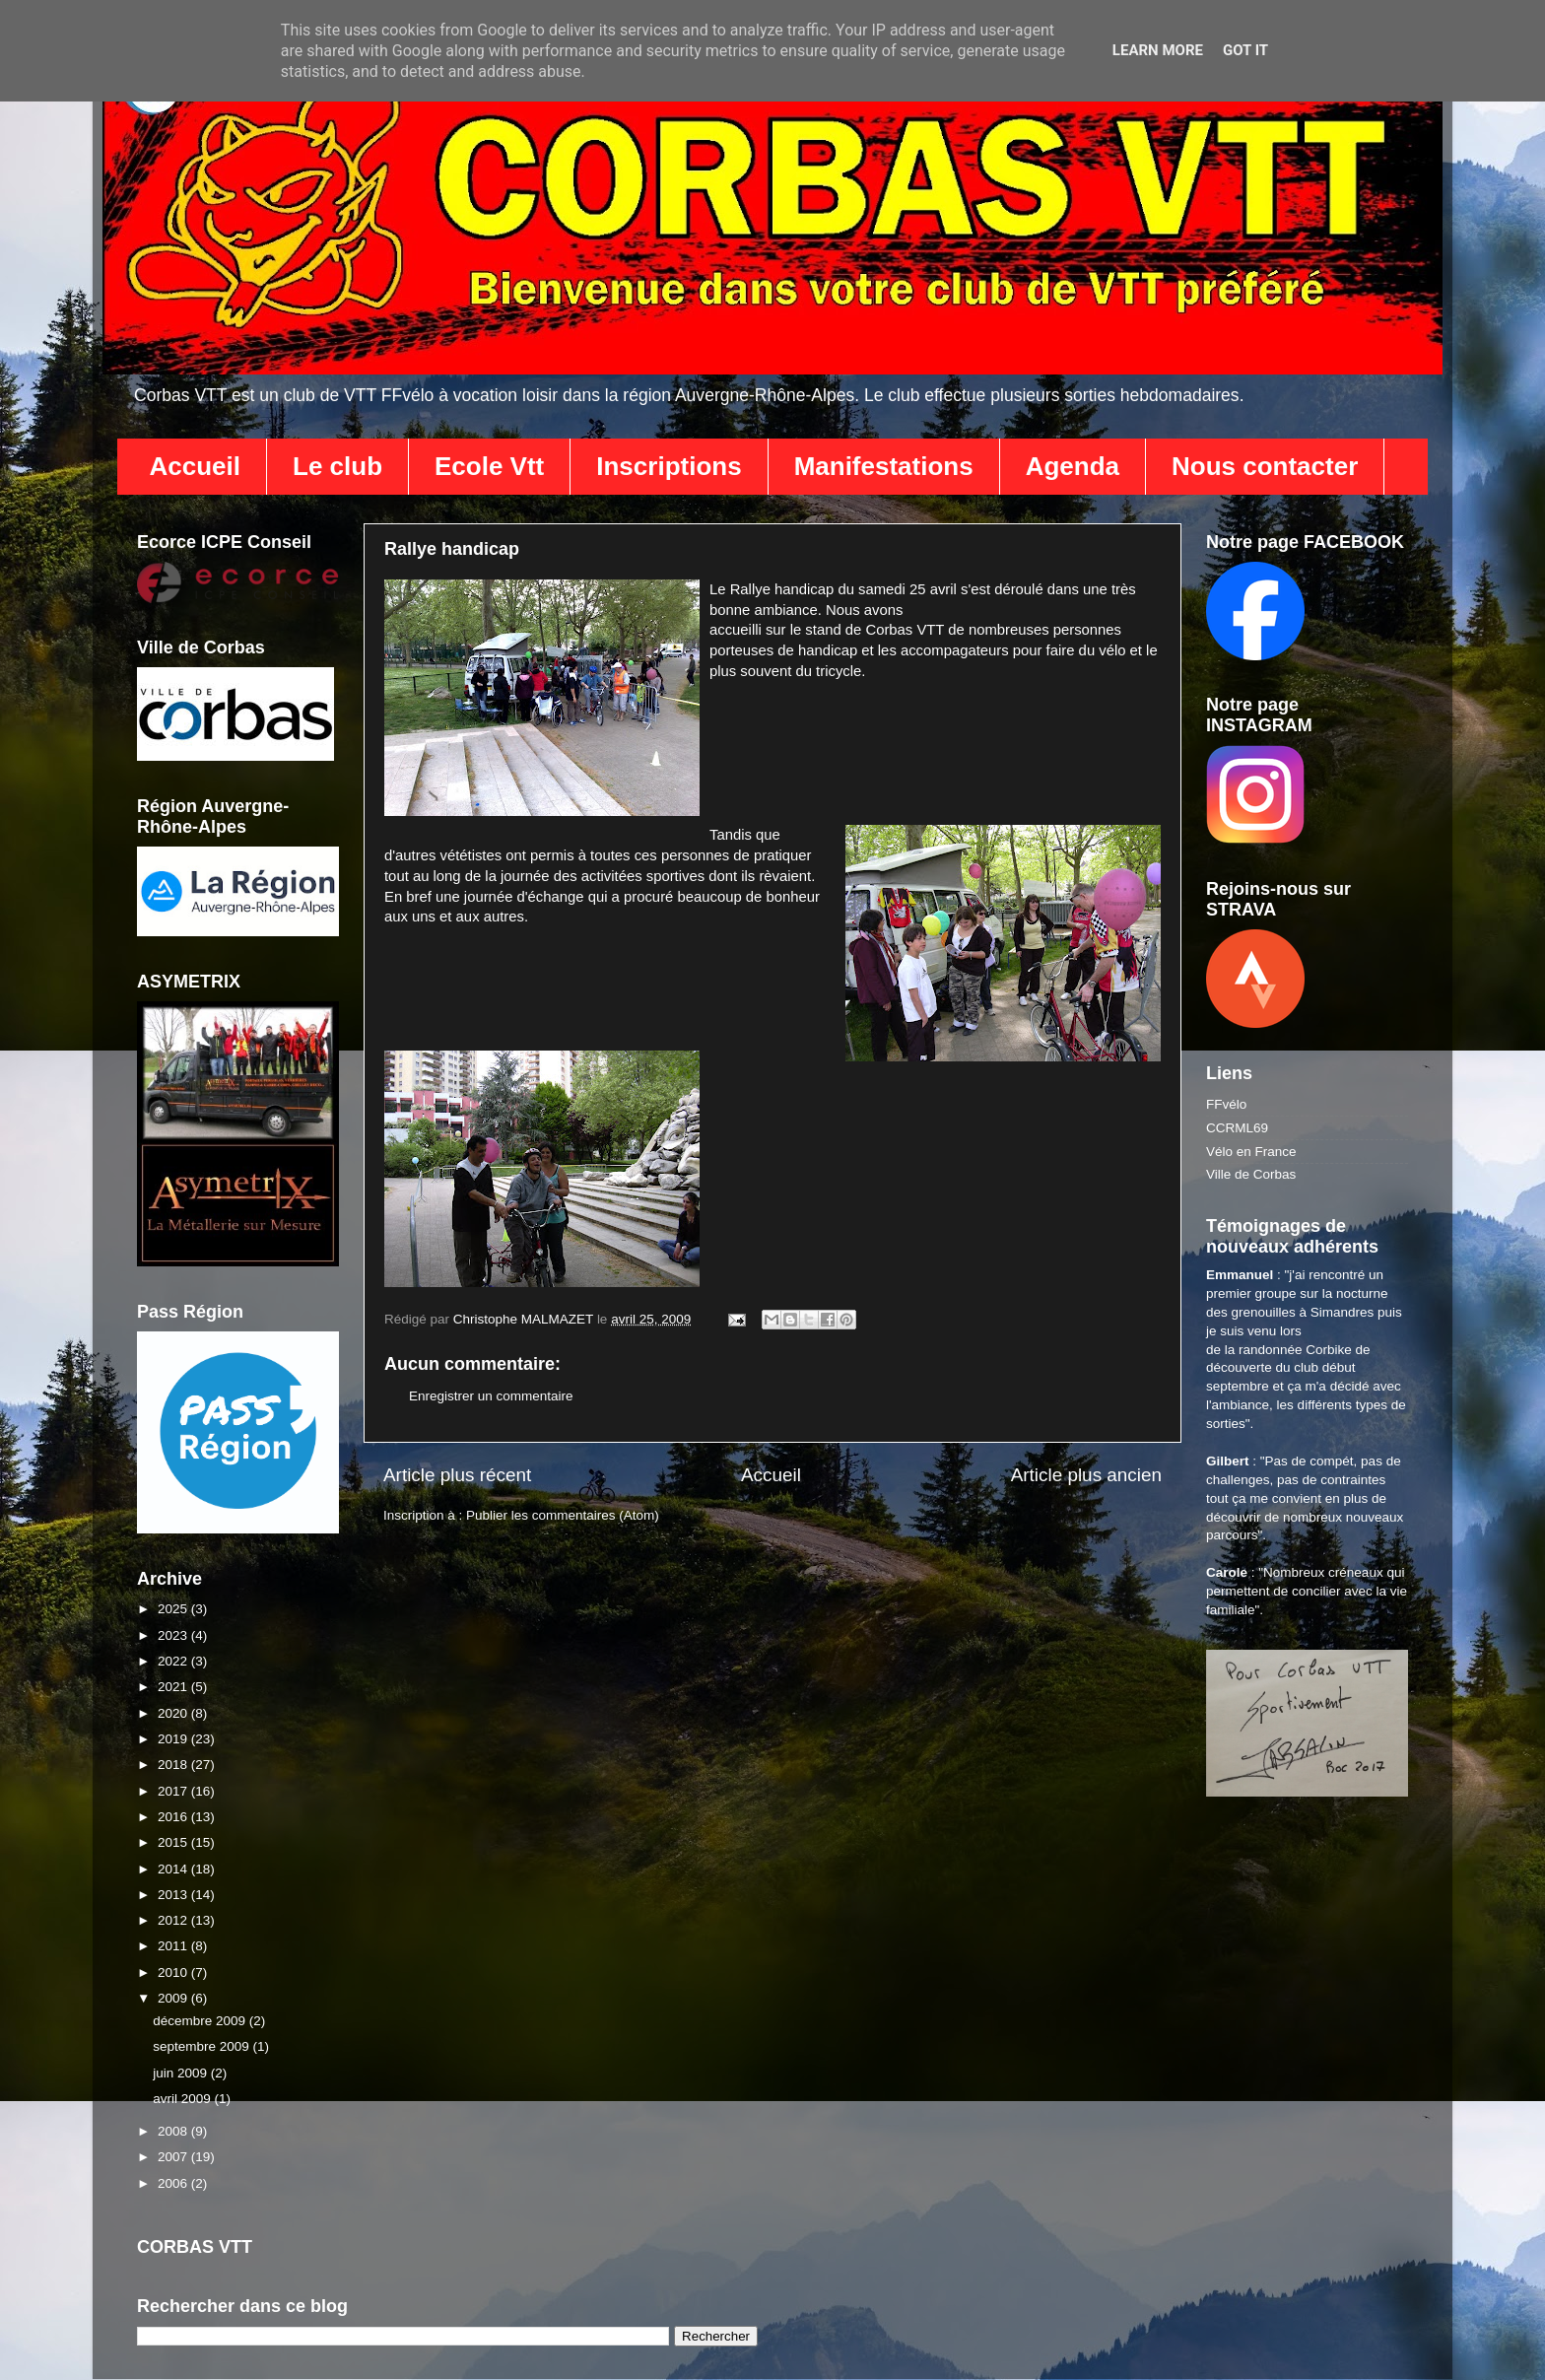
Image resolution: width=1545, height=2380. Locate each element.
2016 (174, 1816)
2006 (174, 2183)
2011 (174, 1945)
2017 (174, 1791)
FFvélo (1226, 1104)
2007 (174, 2156)
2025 (174, 1608)
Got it (1245, 50)
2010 (174, 1972)
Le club (337, 466)
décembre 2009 (201, 2020)
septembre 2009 (202, 2046)
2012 (174, 1920)
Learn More (1157, 50)
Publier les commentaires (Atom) (562, 1515)
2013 (174, 1894)
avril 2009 (183, 2098)
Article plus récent (457, 1474)
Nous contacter (1265, 466)
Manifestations (884, 466)
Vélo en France (1251, 1151)
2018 (174, 1764)
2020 (174, 1713)
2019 (174, 1739)
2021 (174, 1686)
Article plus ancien (1086, 1474)
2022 (174, 1661)
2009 (174, 1998)
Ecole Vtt (489, 466)
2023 (174, 1635)
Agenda (1072, 466)
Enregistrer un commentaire (491, 1396)
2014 (174, 1869)
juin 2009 (182, 2073)
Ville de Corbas (1251, 1174)
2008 (174, 2131)
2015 (174, 1842)
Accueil (195, 466)
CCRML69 (1237, 1128)
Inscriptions (668, 466)
